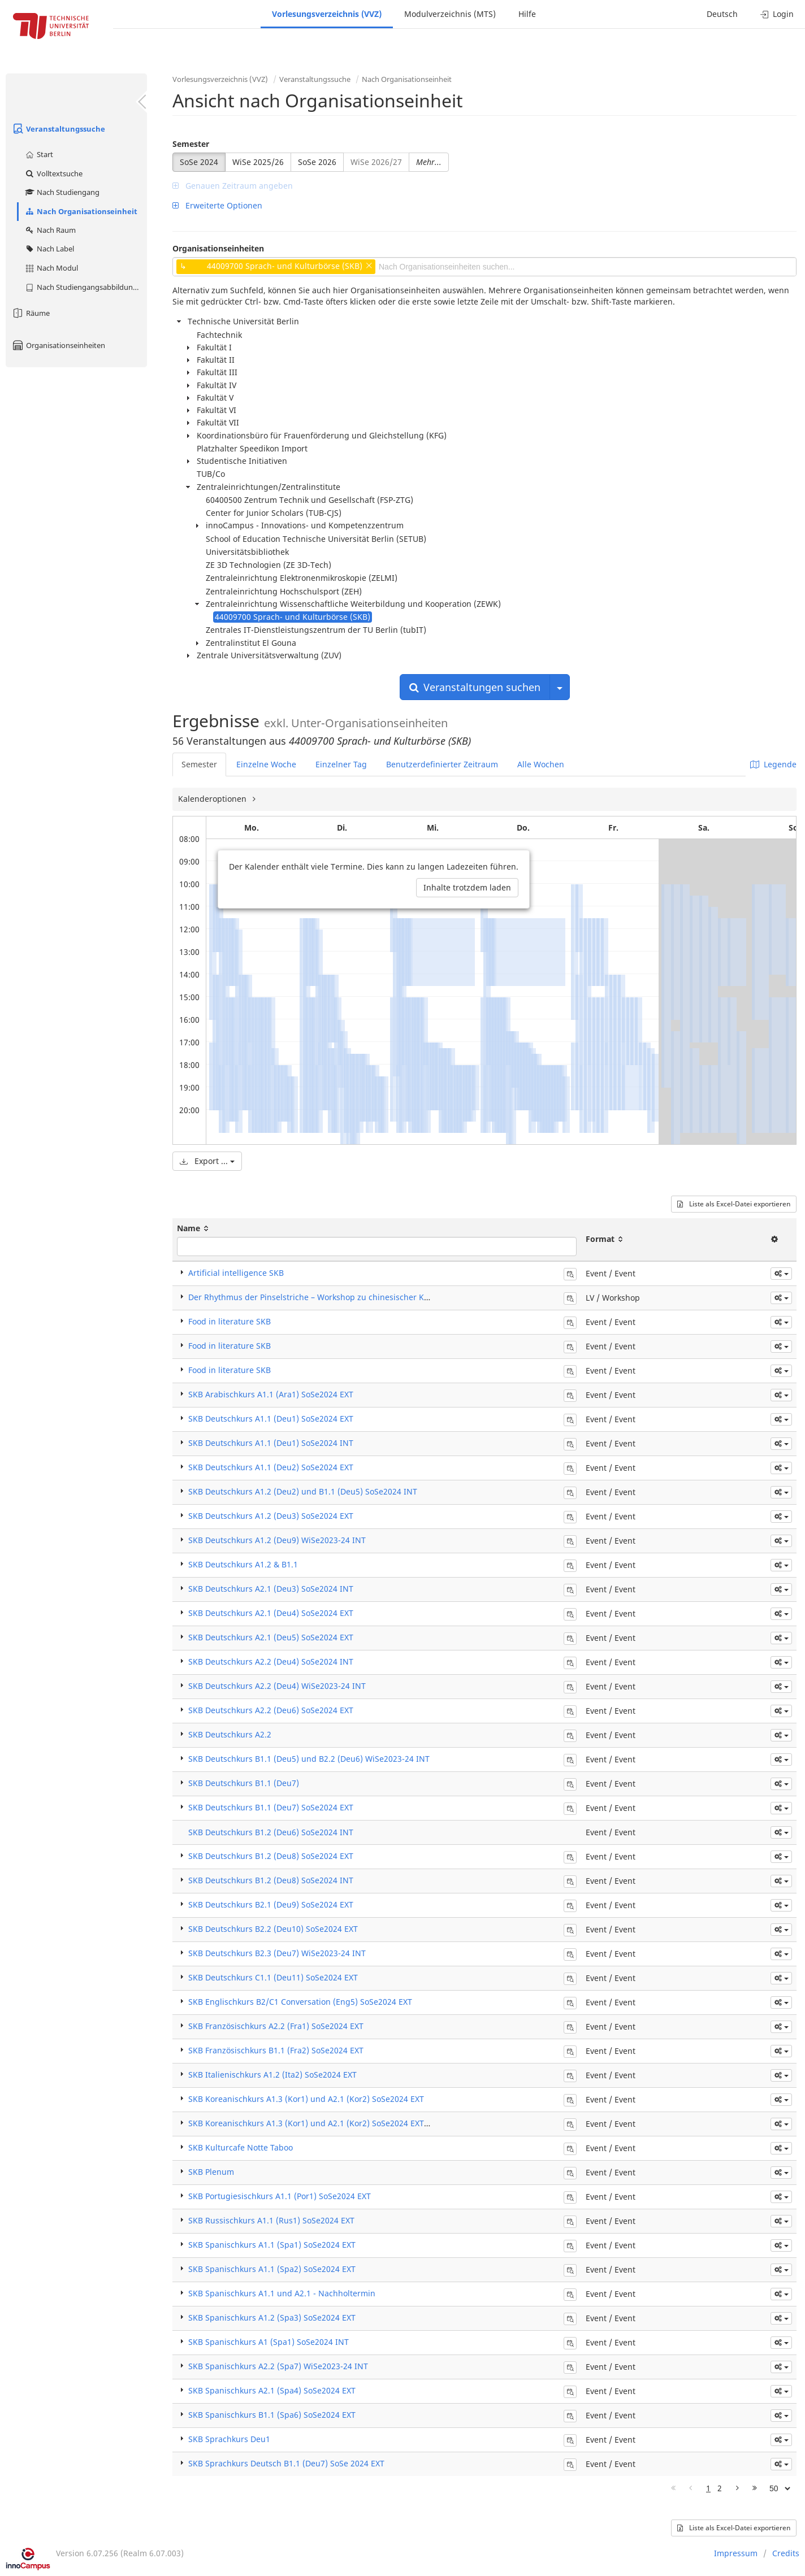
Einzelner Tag (341, 764)
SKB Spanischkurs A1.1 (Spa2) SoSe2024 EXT (272, 2269)
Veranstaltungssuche (58, 129)
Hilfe (527, 13)
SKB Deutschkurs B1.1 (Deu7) (243, 1783)
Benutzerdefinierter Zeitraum (442, 764)
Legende (773, 764)
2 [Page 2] (719, 2488)
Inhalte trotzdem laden (467, 887)
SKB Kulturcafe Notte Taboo (240, 2147)
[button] (781, 1273)
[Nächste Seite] (737, 2488)
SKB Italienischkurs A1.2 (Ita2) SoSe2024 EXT (272, 2074)
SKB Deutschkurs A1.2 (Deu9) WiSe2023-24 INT (277, 1540)
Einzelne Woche (266, 764)
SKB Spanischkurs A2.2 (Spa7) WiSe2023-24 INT (278, 2366)
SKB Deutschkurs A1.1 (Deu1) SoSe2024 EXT (270, 1418)
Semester (190, 143)
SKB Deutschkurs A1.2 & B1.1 (243, 1564)
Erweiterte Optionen (217, 205)
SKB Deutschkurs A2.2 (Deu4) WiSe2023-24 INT (277, 1685)
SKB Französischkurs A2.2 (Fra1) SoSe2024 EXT (275, 2026)
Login (777, 13)
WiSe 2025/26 (258, 162)
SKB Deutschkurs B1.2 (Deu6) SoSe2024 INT (270, 1832)
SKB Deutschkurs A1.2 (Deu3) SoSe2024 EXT (270, 1515)
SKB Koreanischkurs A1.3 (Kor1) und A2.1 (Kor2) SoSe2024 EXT (306, 2098)
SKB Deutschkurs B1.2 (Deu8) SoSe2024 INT (270, 1880)
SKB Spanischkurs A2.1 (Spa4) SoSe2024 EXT (272, 2390)
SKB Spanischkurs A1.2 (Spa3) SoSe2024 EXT (272, 2317)
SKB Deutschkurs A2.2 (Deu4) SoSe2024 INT (270, 1661)
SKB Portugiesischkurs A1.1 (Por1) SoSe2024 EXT (279, 2196)
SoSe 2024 (199, 162)
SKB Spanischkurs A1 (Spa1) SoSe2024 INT (268, 2341)
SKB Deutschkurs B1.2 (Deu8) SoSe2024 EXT (270, 1855)
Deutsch (722, 13)
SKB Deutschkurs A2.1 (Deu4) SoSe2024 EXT (270, 1613)
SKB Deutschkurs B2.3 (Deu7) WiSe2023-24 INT (277, 1953)
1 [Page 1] (708, 2488)
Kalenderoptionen (213, 798)
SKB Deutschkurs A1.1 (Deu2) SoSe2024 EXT (270, 1467)
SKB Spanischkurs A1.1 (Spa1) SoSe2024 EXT (272, 2244)
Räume (30, 313)
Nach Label (49, 249)
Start (38, 154)
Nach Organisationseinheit (80, 211)
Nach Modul (51, 268)
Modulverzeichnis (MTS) (450, 13)
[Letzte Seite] (754, 2488)
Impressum (736, 2553)
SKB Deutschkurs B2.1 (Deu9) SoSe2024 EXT (270, 1904)
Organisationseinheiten (58, 345)
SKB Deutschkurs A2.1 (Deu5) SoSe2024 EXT (270, 1637)
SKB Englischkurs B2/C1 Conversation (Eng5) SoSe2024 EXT (300, 2001)
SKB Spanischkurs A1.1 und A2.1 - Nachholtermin (281, 2293)
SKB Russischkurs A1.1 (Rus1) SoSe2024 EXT (271, 2220)
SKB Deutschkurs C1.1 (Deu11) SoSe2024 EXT (273, 1977)
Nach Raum (50, 230)
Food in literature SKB (229, 1321)
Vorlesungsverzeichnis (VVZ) (327, 13)
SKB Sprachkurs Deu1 (229, 2439)
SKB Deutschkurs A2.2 (229, 1734)
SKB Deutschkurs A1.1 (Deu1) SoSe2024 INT (270, 1442)
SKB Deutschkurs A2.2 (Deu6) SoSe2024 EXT (270, 1710)
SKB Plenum (211, 2171)
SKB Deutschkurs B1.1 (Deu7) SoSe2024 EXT (270, 1807)
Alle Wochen (540, 764)
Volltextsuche (53, 173)
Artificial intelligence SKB (236, 1272)
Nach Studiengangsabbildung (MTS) (85, 287)
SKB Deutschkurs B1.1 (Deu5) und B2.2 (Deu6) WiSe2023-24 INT (309, 1758)
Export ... (207, 1160)
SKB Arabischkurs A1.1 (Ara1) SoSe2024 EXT (270, 1394)
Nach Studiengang (61, 192)
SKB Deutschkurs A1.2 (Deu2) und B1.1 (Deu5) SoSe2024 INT (302, 1491)
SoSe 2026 (317, 162)
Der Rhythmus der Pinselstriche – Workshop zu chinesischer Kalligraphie (326, 1297)
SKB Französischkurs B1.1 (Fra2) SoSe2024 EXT (275, 2050)
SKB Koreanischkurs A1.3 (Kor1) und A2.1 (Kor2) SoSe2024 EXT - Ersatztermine (336, 2123)
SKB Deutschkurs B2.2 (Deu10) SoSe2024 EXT (273, 1928)
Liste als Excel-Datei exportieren (733, 1204)
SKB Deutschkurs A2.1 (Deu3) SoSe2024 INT (270, 1588)
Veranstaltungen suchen (474, 687)
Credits (785, 2553)
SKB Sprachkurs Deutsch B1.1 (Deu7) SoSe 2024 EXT (286, 2463)
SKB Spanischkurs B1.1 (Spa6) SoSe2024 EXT (272, 2414)
